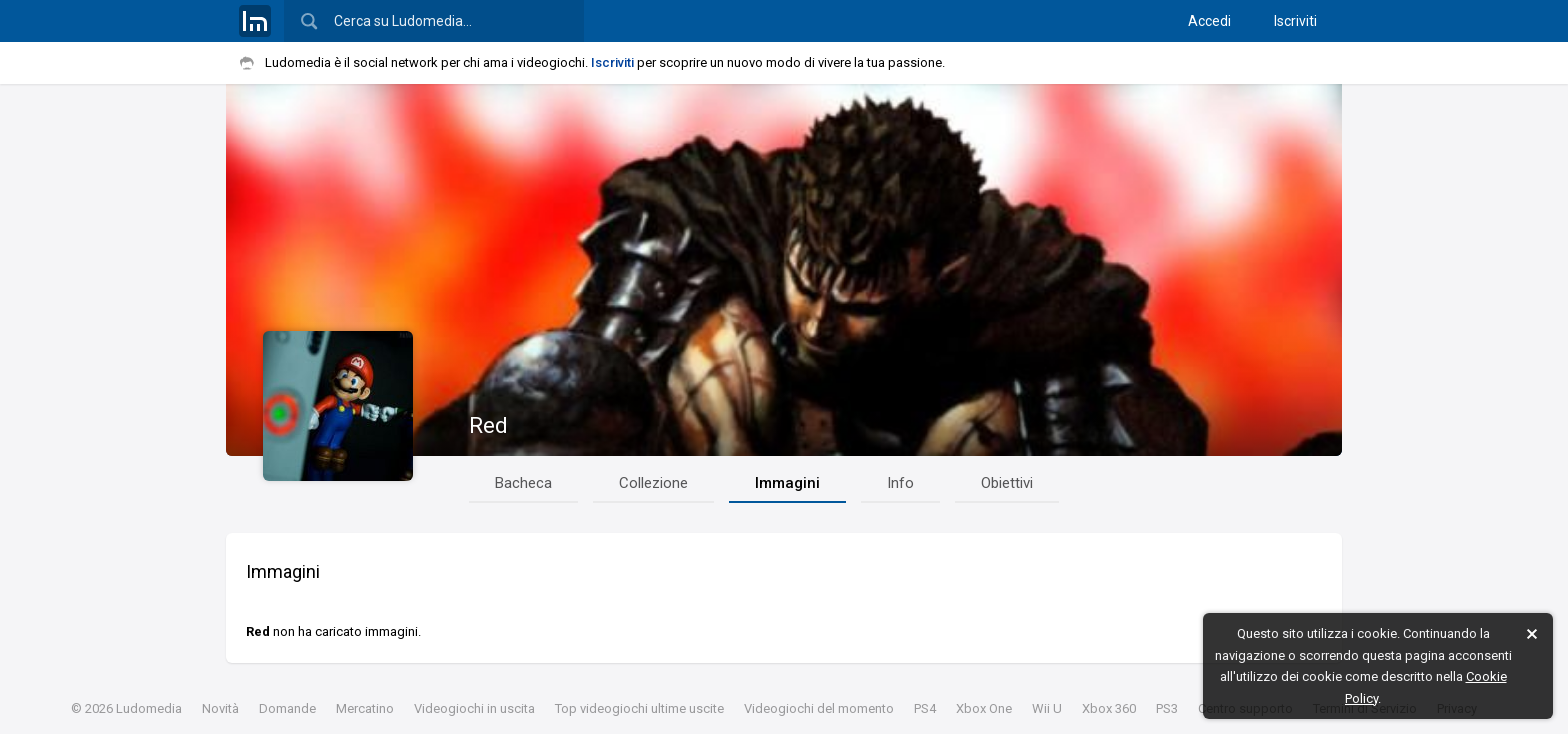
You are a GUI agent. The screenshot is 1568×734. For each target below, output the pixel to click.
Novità (220, 708)
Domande (287, 708)
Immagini (787, 483)
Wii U (1047, 708)
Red (488, 425)
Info (900, 483)
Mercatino (365, 708)
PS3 (1167, 708)
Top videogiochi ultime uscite (639, 708)
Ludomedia (149, 708)
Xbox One (984, 708)
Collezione (653, 483)
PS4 (925, 708)
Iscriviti (1295, 21)
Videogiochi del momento (819, 708)
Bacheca (523, 483)
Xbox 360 (1109, 708)
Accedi (1209, 21)
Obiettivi (1007, 483)
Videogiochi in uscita (474, 708)
